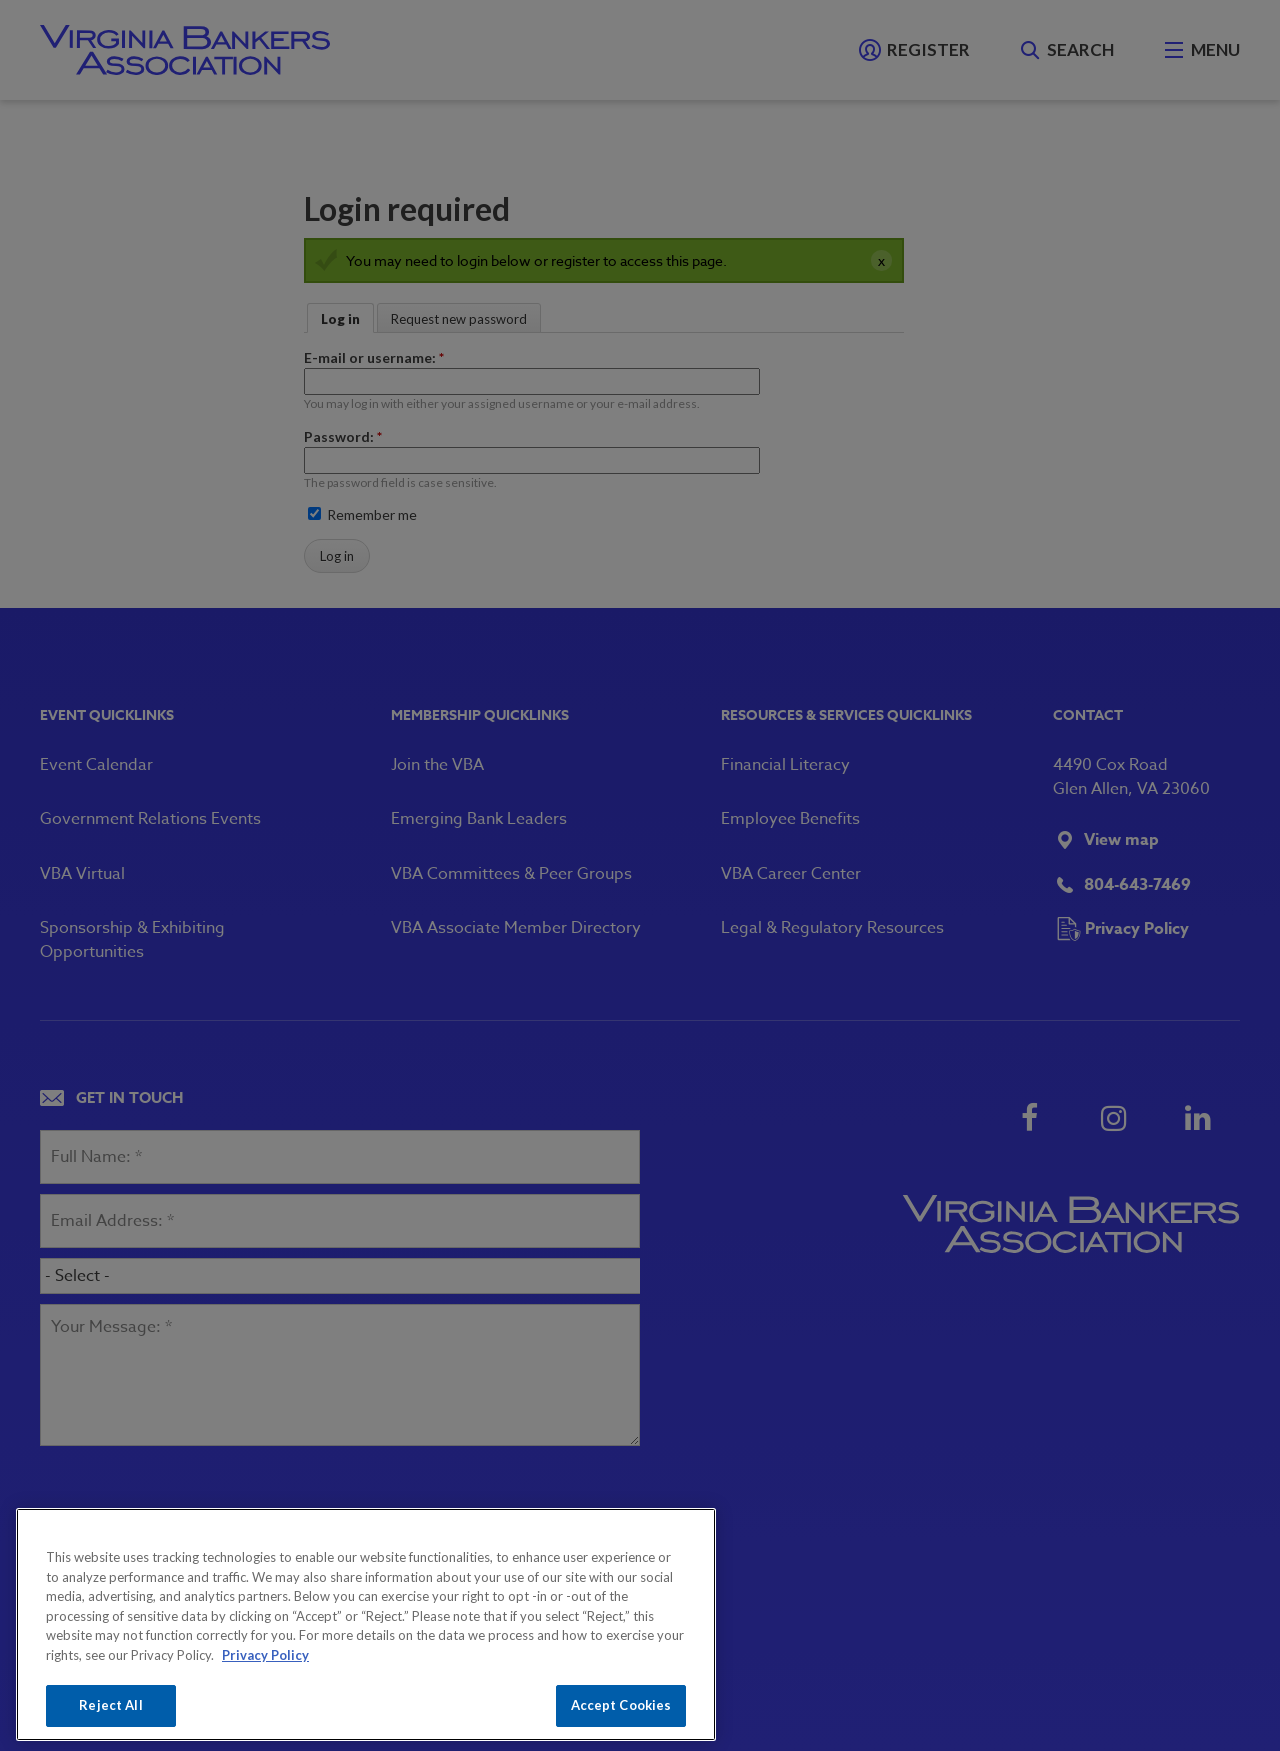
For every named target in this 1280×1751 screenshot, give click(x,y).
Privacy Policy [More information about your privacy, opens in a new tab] (265, 1655)
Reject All (110, 1705)
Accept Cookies (621, 1705)
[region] (366, 1624)
